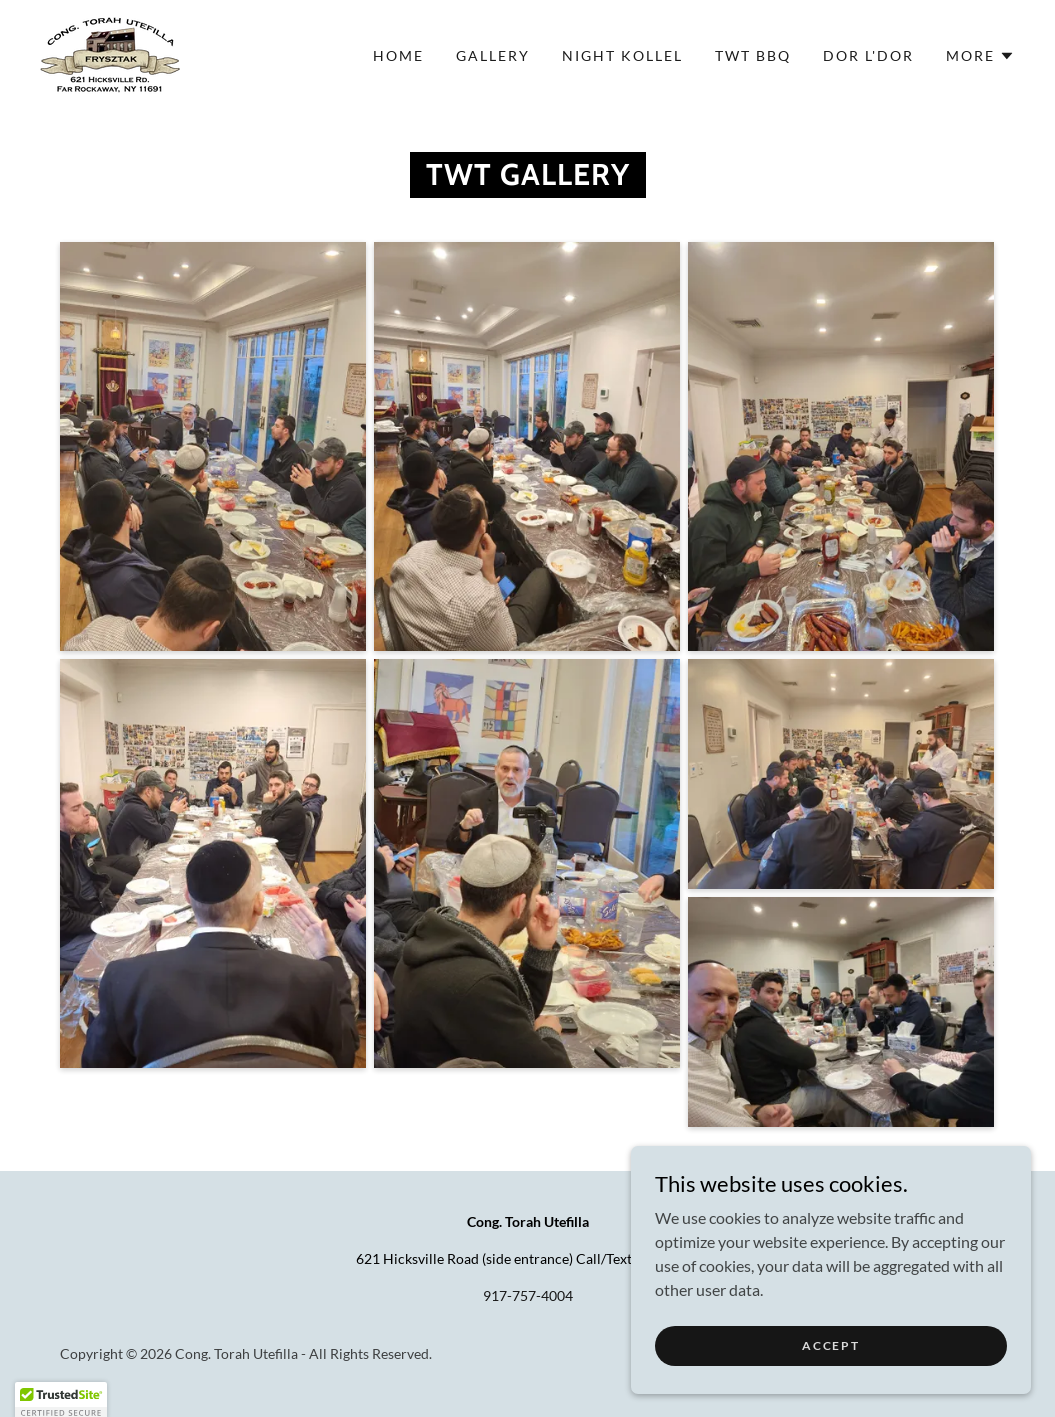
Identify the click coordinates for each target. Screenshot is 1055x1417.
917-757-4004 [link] (528, 1295)
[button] (980, 56)
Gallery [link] (493, 55)
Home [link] (398, 55)
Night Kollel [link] (622, 55)
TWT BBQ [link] (753, 55)
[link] (110, 53)
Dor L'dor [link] (868, 55)
